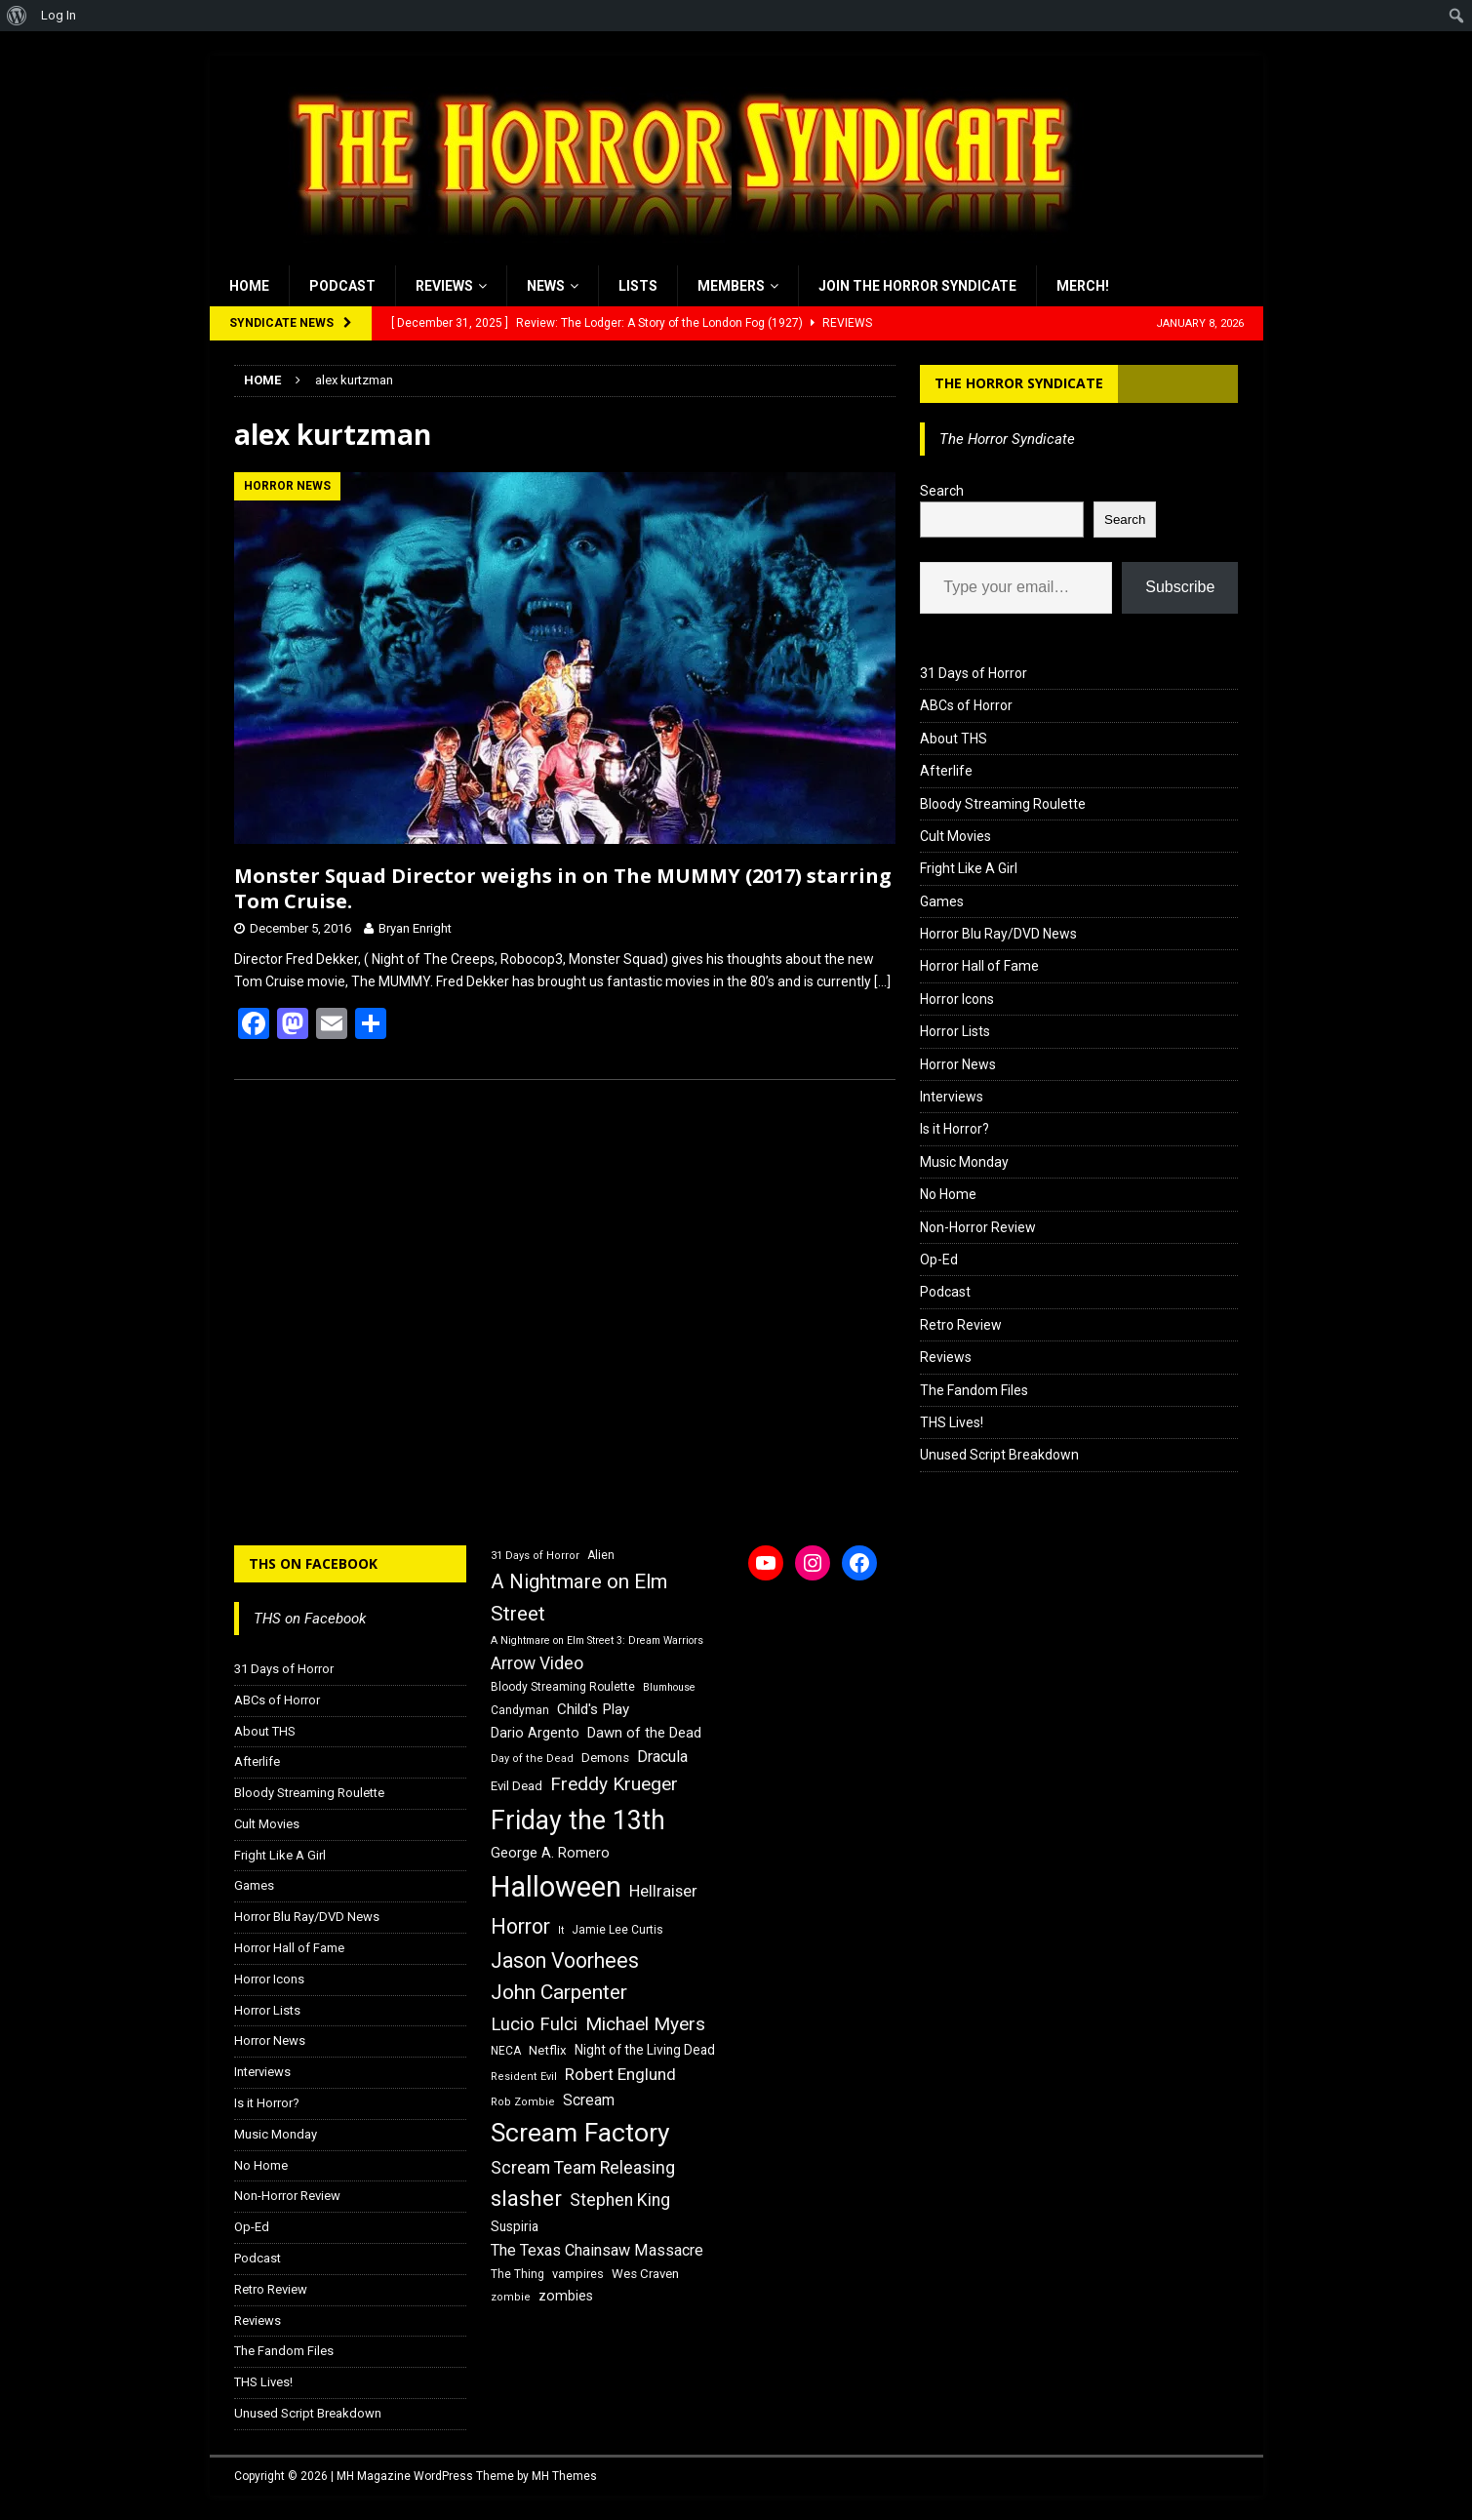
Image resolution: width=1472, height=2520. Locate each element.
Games (942, 901)
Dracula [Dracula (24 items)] (662, 1756)
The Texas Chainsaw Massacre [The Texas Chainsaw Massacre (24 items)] (597, 2250)
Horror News (958, 1064)
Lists (637, 286)
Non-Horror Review (978, 1227)
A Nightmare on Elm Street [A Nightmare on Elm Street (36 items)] (579, 1597)
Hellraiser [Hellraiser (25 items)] (663, 1891)
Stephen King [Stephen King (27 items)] (620, 2200)
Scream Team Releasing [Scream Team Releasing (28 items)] (583, 2167)
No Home (948, 1194)
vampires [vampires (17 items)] (578, 2273)
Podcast (342, 286)
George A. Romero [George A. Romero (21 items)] (550, 1852)
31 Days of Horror (973, 673)
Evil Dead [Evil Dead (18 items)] (516, 1786)
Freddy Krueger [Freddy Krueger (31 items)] (614, 1784)
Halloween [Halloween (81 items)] (556, 1886)
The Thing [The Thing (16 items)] (517, 2274)
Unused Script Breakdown (999, 1454)
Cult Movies (955, 836)
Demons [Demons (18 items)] (605, 1757)
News (546, 286)
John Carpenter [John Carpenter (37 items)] (559, 1992)
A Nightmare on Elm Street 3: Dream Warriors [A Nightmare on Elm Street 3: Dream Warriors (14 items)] (597, 1640)
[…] (882, 981)
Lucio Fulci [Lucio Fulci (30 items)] (534, 2024)
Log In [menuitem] (58, 15)
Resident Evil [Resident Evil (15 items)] (524, 2076)
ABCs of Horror (966, 705)
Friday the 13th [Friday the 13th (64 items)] (578, 1820)
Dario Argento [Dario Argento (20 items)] (535, 1732)
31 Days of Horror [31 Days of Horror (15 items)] (535, 1555)
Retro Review (961, 1325)
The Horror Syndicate (1019, 383)
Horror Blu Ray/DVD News (998, 933)
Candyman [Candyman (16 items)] (520, 1710)
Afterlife (946, 771)
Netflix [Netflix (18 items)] (548, 2050)
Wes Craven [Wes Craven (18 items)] (645, 2273)
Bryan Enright (415, 928)
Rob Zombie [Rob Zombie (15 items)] (523, 2102)
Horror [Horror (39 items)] (520, 1926)
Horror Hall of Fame (979, 966)
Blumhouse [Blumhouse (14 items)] (669, 1687)
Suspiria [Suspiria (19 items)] (514, 2226)
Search (942, 491)
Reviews (444, 286)
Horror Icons (957, 999)
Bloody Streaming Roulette (1003, 804)
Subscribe (1179, 587)
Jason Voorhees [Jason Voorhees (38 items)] (565, 1960)
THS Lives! (951, 1422)
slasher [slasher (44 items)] (526, 2198)
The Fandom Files (974, 1390)
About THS (953, 738)
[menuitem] (17, 15)
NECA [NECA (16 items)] (506, 2051)
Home (249, 286)
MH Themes (564, 2476)
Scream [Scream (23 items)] (589, 2100)
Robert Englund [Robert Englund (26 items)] (620, 2074)
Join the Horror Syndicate (917, 286)
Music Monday (964, 1162)
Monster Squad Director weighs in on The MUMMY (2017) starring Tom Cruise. (563, 888)
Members (731, 286)
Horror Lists (955, 1031)
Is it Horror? (954, 1129)
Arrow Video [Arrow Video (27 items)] (537, 1663)
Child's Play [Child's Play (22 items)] (593, 1709)
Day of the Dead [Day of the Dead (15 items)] (532, 1758)
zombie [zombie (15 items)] (511, 2297)
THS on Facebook (313, 1563)
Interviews (951, 1096)
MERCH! (1082, 286)
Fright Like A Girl (968, 868)
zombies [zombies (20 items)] (565, 2295)
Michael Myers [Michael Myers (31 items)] (645, 2024)
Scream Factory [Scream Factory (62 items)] (580, 2132)
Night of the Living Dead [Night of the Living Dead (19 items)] (645, 2050)
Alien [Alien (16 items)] (601, 1555)
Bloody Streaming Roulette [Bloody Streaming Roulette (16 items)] (563, 1687)
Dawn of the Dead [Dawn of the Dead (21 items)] (644, 1732)
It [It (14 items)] (561, 1930)
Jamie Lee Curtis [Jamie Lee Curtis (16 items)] (617, 1930)
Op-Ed (939, 1259)
